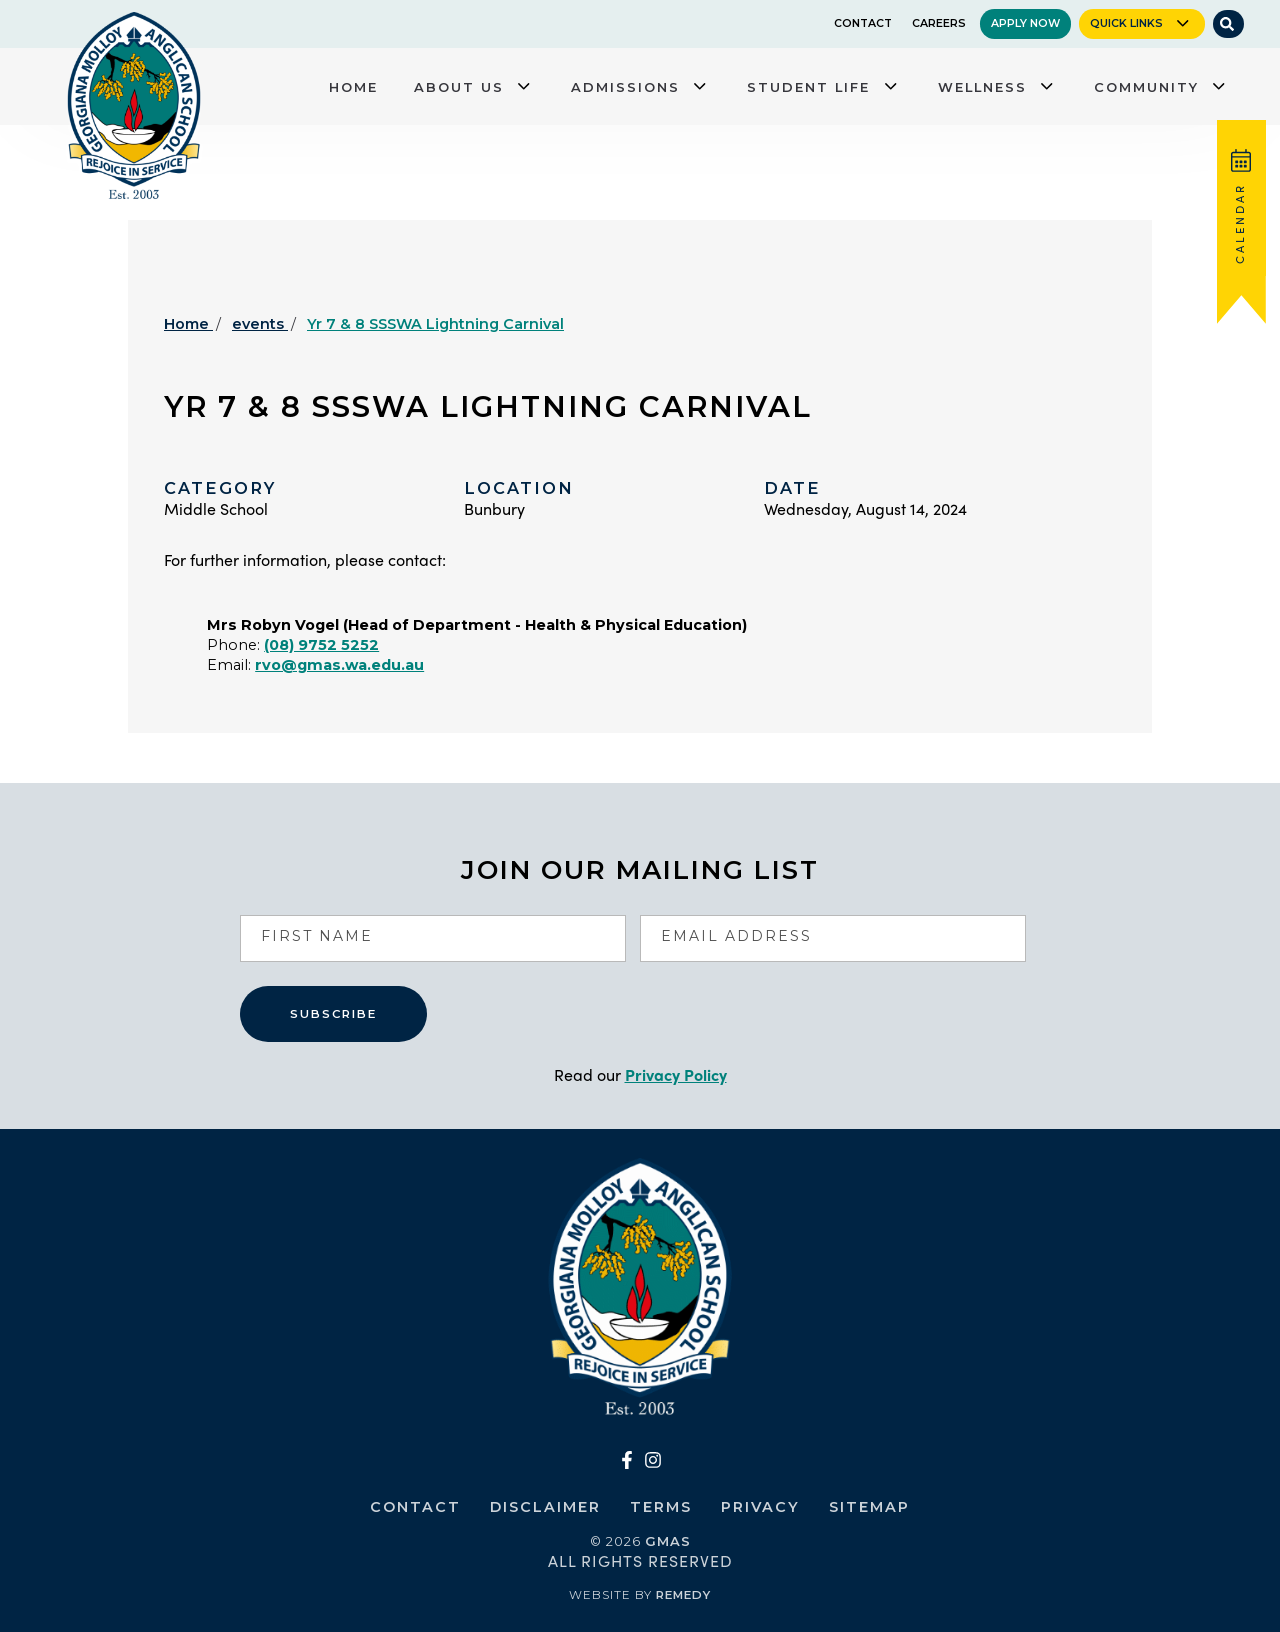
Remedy (683, 1595)
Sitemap (869, 1507)
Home (353, 87)
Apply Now (1025, 23)
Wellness (982, 87)
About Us (459, 87)
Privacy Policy (676, 1074)
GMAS (668, 1541)
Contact (863, 23)
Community (1146, 87)
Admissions (625, 87)
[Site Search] (1228, 24)
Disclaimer (545, 1507)
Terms (661, 1507)
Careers (939, 23)
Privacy (760, 1507)
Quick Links (1126, 23)
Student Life (808, 87)
